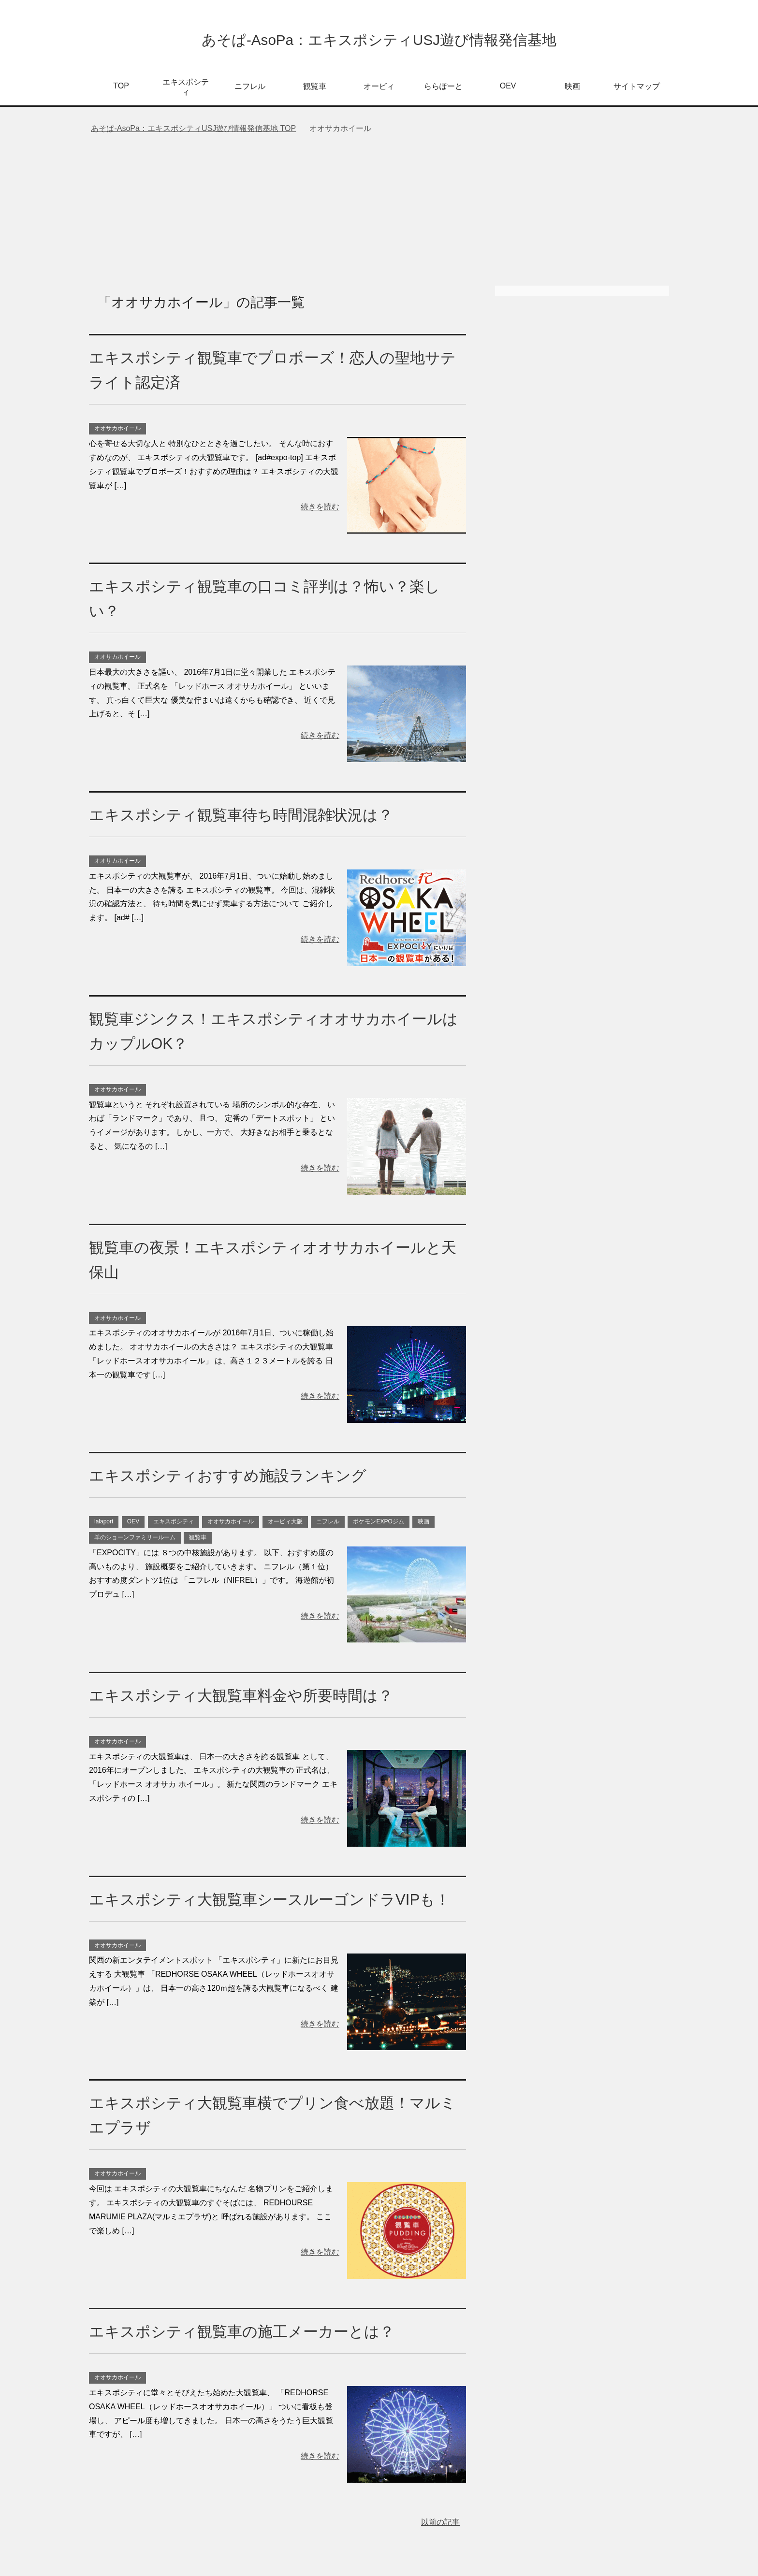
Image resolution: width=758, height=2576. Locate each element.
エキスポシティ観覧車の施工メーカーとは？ (256, 2358)
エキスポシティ (185, 89)
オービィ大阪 (285, 1523)
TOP (121, 88)
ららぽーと (443, 89)
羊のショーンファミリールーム (134, 1539)
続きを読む (320, 509)
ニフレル (249, 89)
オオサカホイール (117, 430)
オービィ (379, 89)
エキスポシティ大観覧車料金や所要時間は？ (255, 1697)
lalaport (103, 1523)
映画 (572, 89)
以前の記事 (440, 2549)
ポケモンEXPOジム (378, 1523)
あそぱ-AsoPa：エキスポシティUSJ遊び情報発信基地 (379, 40)
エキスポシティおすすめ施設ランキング (241, 1477)
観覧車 (314, 89)
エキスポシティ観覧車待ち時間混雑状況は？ (255, 817)
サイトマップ (636, 89)
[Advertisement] (379, 215)
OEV (508, 88)
